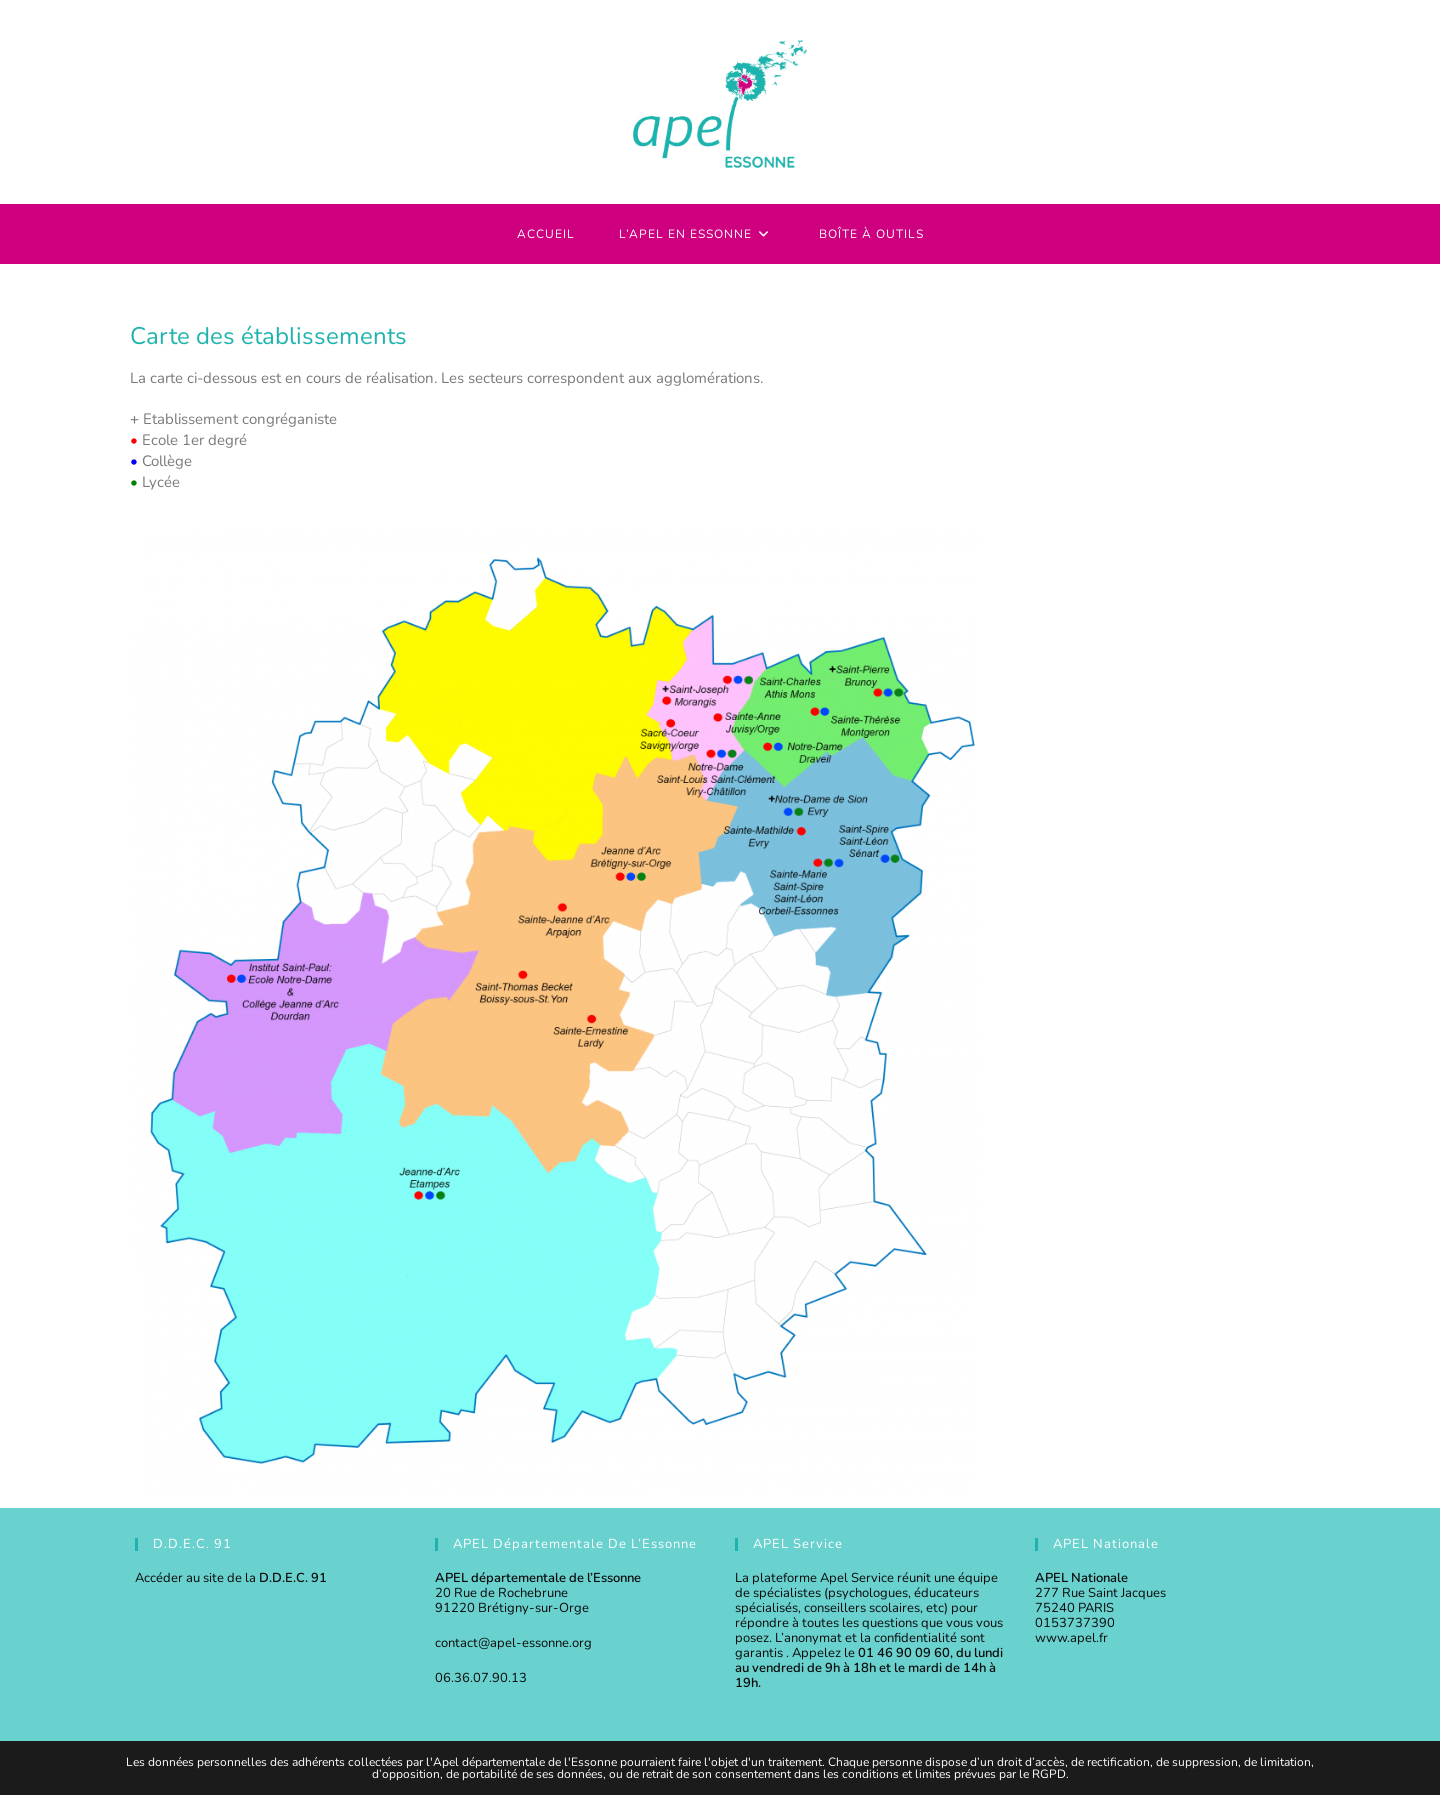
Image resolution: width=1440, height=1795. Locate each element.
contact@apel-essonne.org (513, 1643)
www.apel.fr (1071, 1638)
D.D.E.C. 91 (293, 1578)
